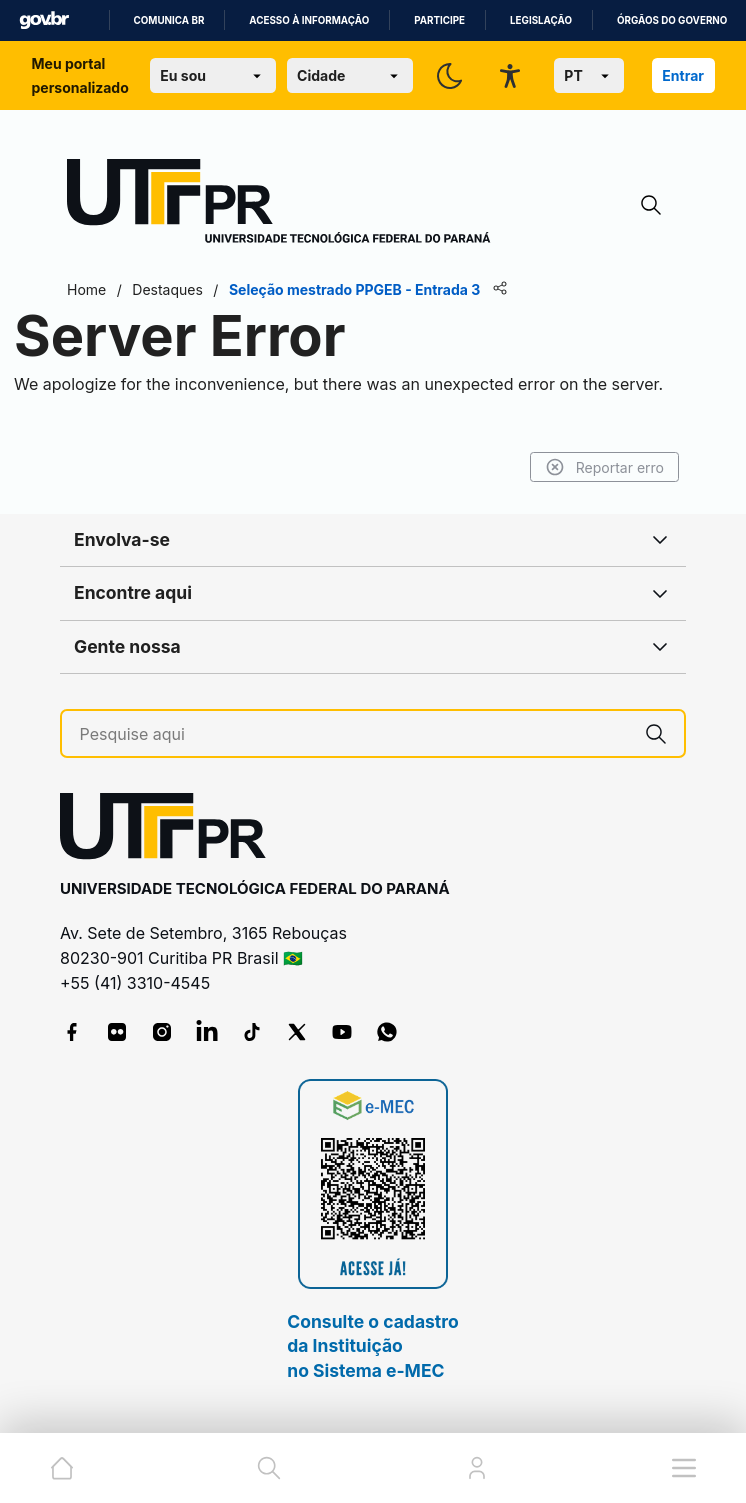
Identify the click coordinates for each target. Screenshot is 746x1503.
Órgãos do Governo (672, 20)
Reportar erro (604, 467)
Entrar (683, 75)
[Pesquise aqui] (354, 734)
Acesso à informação (309, 20)
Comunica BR (169, 20)
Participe (439, 20)
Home (86, 289)
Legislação (541, 20)
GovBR (44, 20)
